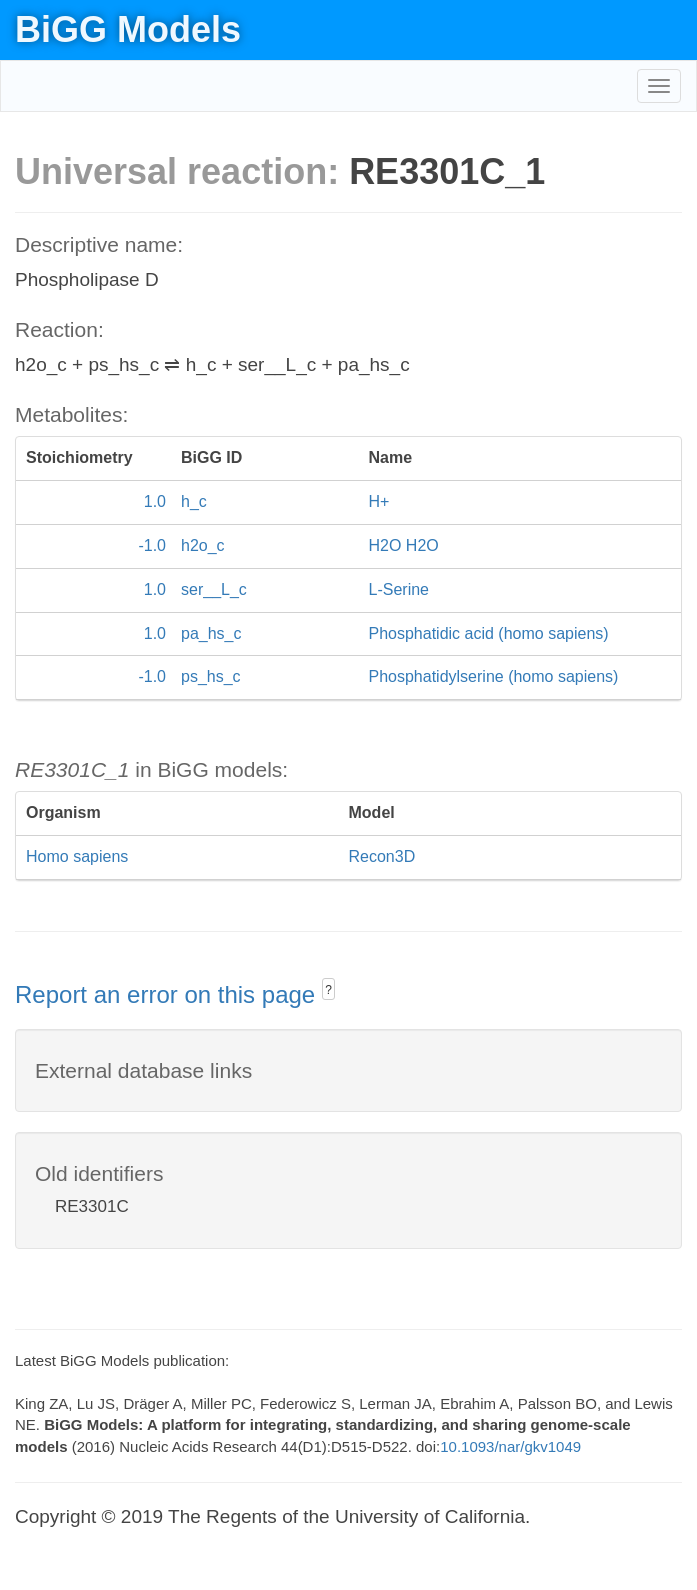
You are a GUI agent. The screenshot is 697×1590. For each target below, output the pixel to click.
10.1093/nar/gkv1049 (510, 1446)
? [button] (328, 990)
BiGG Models (128, 29)
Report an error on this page (168, 994)
